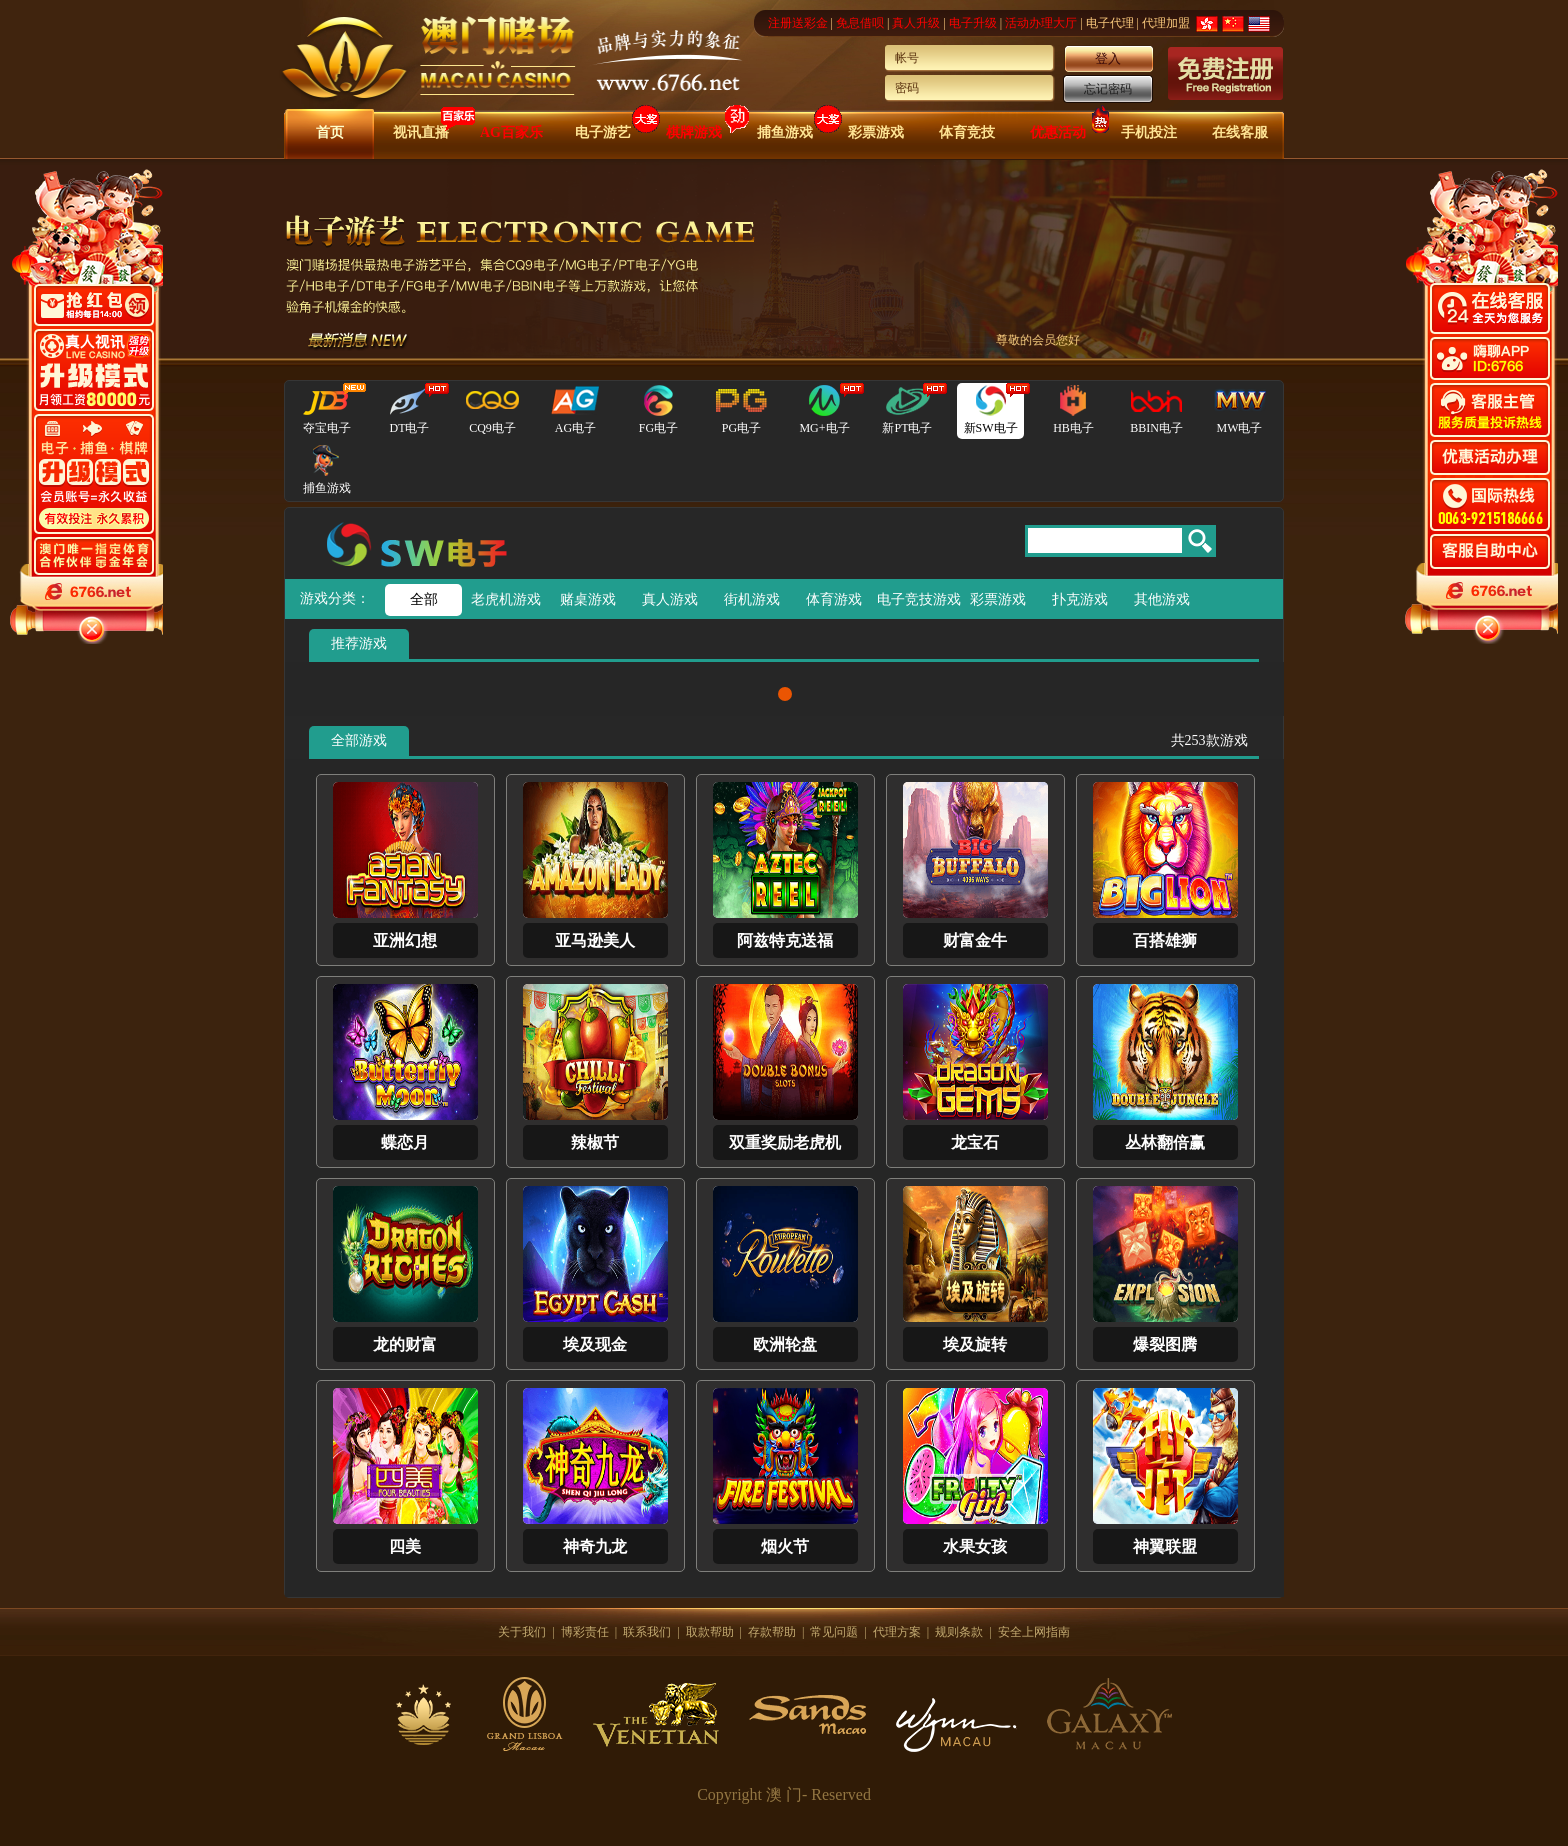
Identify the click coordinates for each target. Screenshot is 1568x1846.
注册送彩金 (798, 23)
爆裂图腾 (1165, 1344)
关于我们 (522, 1632)
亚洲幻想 (405, 940)
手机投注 (1149, 132)
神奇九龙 (595, 1546)
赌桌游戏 (588, 599)
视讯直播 (421, 132)
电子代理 (1110, 23)
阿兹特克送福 (785, 940)
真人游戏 (670, 599)
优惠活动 (1058, 132)
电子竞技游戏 (915, 599)
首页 (330, 132)
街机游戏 (752, 599)
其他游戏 (1162, 599)
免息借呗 (860, 23)
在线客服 (1240, 132)
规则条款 (959, 1632)
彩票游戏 (876, 132)
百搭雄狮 (1165, 940)
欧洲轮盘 (785, 1344)
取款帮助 (710, 1632)
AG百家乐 (511, 132)
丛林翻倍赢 (1165, 1142)
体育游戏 (834, 599)
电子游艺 (603, 132)
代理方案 (897, 1632)
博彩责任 (585, 1632)
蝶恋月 (405, 1142)
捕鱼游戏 (785, 132)
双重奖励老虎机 (785, 1142)
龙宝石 (975, 1142)
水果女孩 (975, 1546)
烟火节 (785, 1546)
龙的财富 (405, 1344)
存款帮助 (772, 1632)
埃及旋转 (975, 1344)
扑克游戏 (1080, 599)
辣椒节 (595, 1142)
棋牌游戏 (694, 132)
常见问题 (834, 1632)
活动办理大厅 (1041, 23)
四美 (405, 1546)
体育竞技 (967, 132)
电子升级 (973, 23)
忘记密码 (1108, 89)
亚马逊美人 (595, 940)
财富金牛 (975, 940)
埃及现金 (595, 1344)
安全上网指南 (1034, 1632)
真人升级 (916, 23)
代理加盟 (1166, 23)
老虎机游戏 (506, 599)
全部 (424, 599)
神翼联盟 (1165, 1546)
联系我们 (647, 1632)
